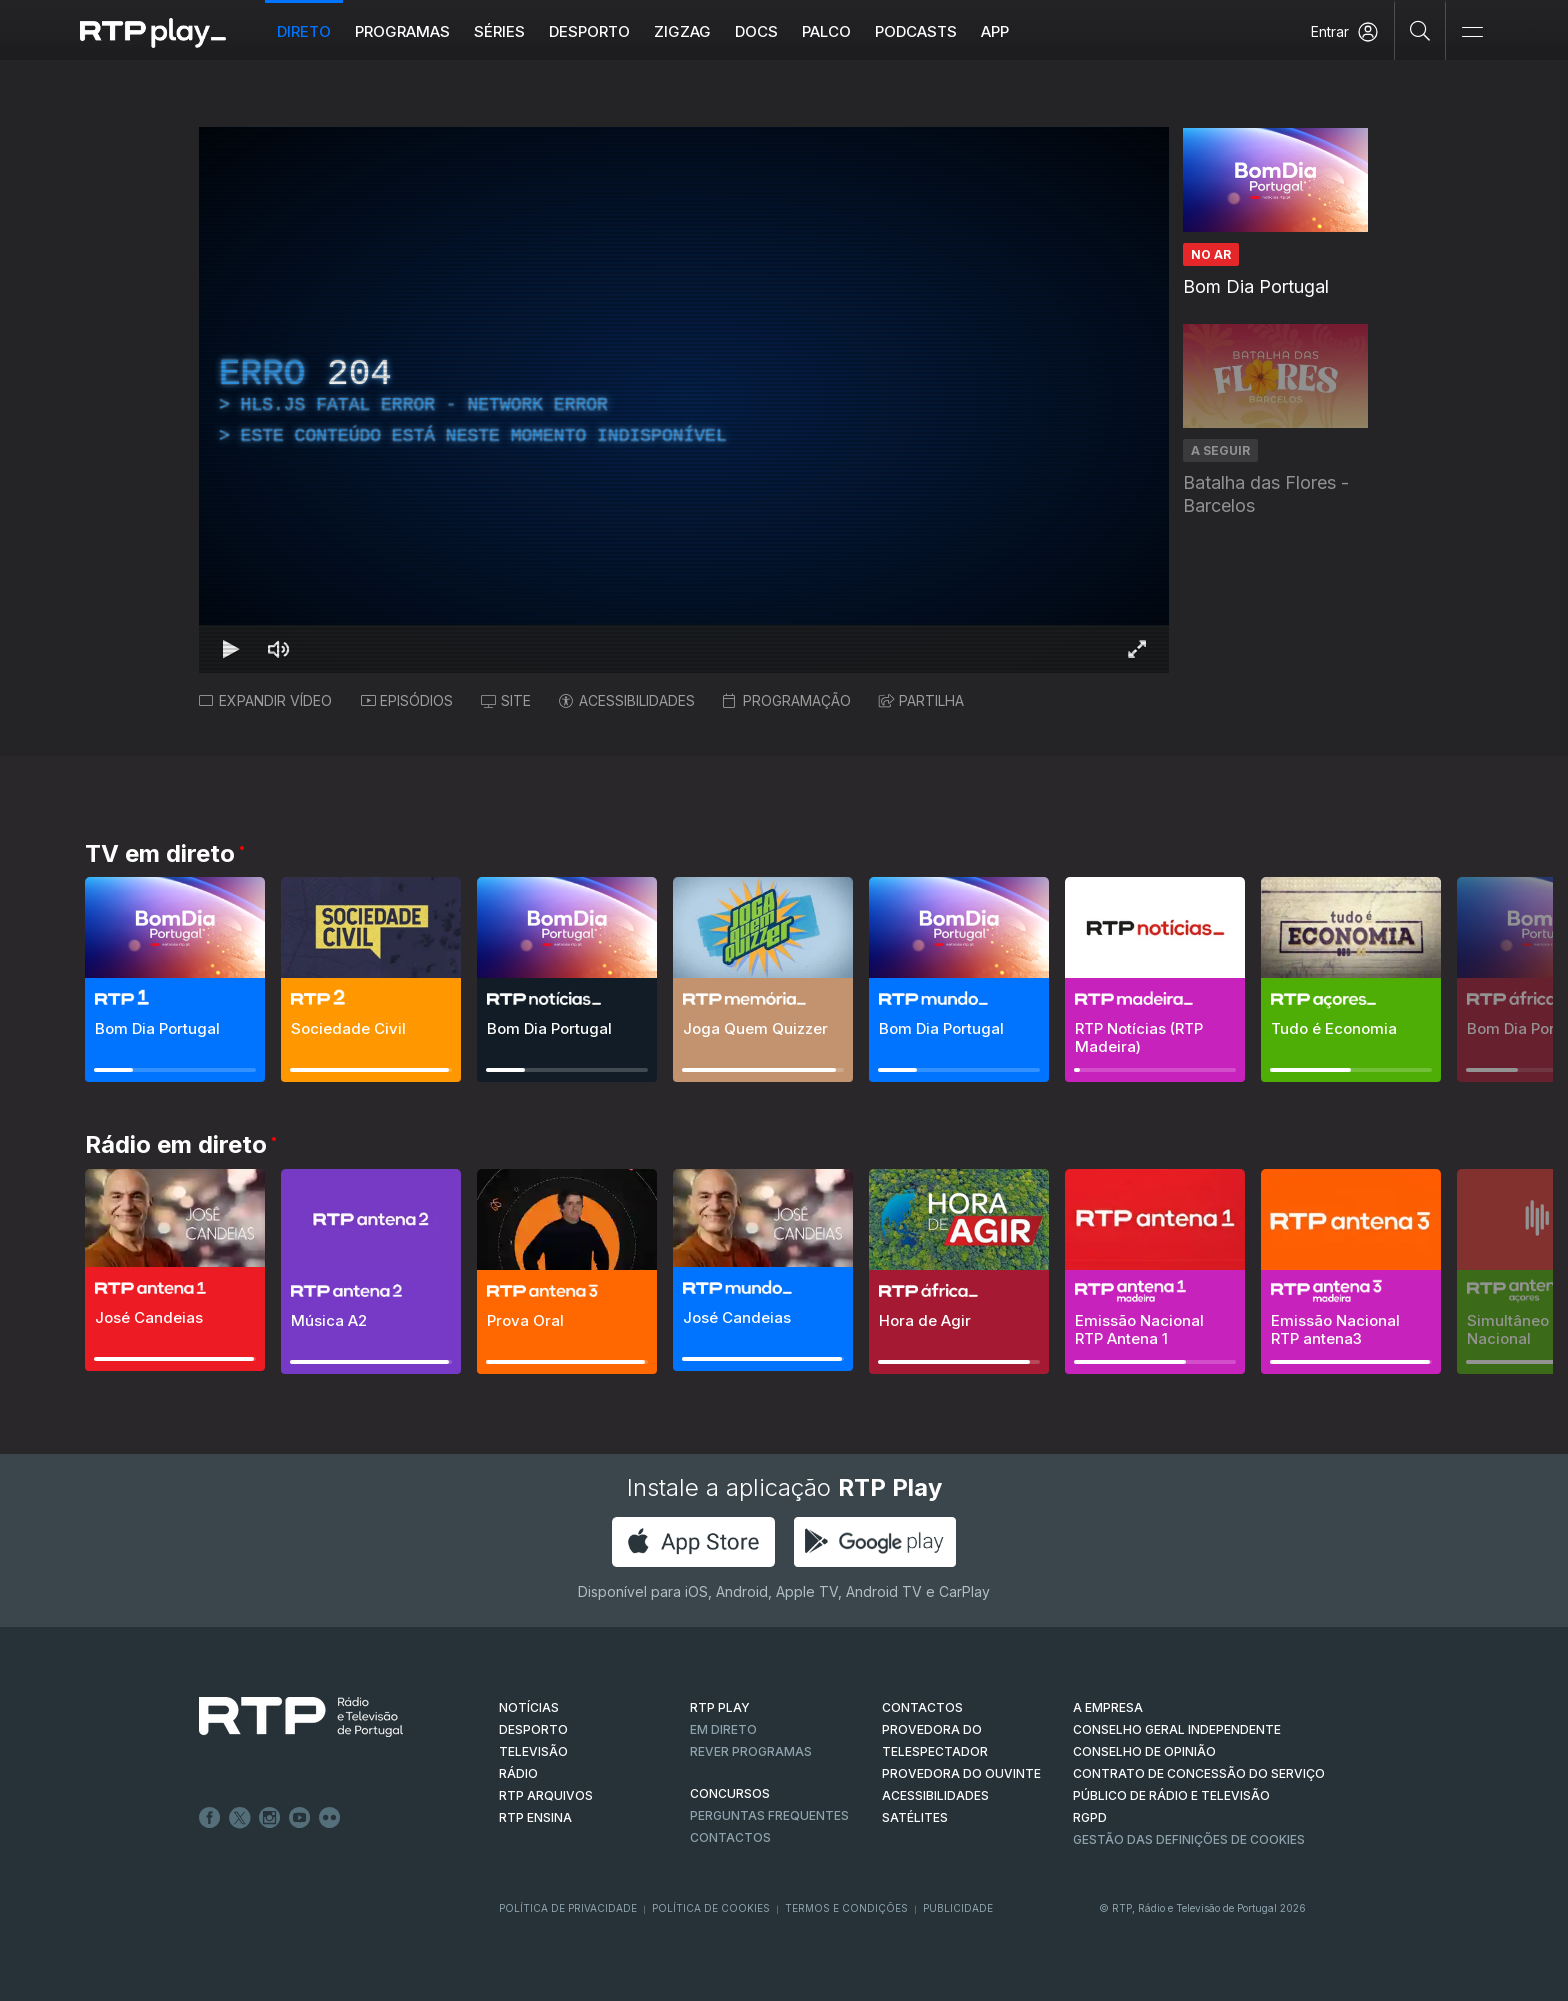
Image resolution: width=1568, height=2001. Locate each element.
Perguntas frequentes (769, 1815)
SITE (506, 700)
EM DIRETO (723, 1729)
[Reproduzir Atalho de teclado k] (231, 649)
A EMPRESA (1108, 1707)
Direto (304, 31)
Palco (826, 31)
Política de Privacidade (568, 1908)
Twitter (240, 1818)
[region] (684, 400)
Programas (402, 31)
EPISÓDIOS (406, 700)
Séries (499, 31)
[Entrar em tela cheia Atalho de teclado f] (1137, 649)
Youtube (300, 1818)
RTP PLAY (720, 1707)
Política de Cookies (711, 1908)
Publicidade (958, 1908)
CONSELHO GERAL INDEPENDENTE (1177, 1729)
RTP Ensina (535, 1817)
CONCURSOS (730, 1793)
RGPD (1090, 1817)
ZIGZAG (682, 31)
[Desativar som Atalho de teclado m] (279, 649)
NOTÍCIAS (529, 1707)
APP (995, 31)
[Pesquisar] (1420, 30)
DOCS (756, 31)
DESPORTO (533, 1729)
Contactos (730, 1837)
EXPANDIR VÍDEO (265, 700)
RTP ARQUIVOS (546, 1795)
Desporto (589, 31)
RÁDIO (518, 1773)
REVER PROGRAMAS (751, 1751)
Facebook (210, 1818)
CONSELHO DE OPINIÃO (1144, 1751)
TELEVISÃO (533, 1751)
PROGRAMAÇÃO (787, 700)
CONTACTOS (922, 1707)
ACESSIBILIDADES (627, 700)
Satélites (915, 1817)
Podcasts (916, 31)
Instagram (270, 1818)
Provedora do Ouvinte (961, 1773)
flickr (330, 1818)
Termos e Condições (846, 1908)
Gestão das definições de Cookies (1189, 1839)
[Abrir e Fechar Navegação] (1472, 32)
